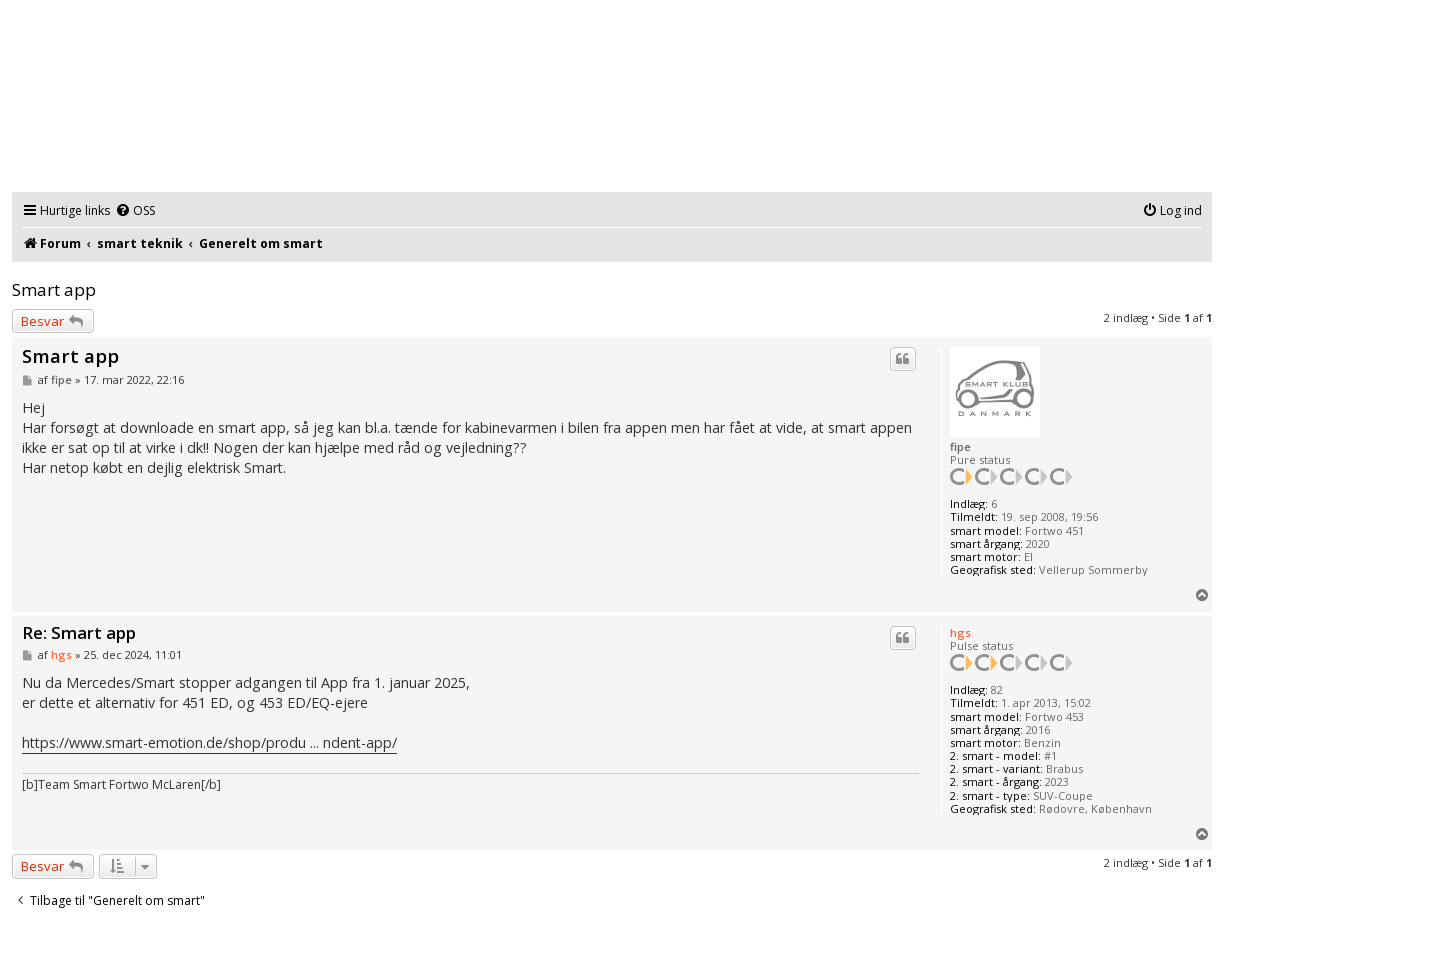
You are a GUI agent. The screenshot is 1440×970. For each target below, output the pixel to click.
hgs (960, 632)
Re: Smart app (79, 633)
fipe (960, 446)
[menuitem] (135, 211)
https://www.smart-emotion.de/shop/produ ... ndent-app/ (209, 742)
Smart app (54, 289)
